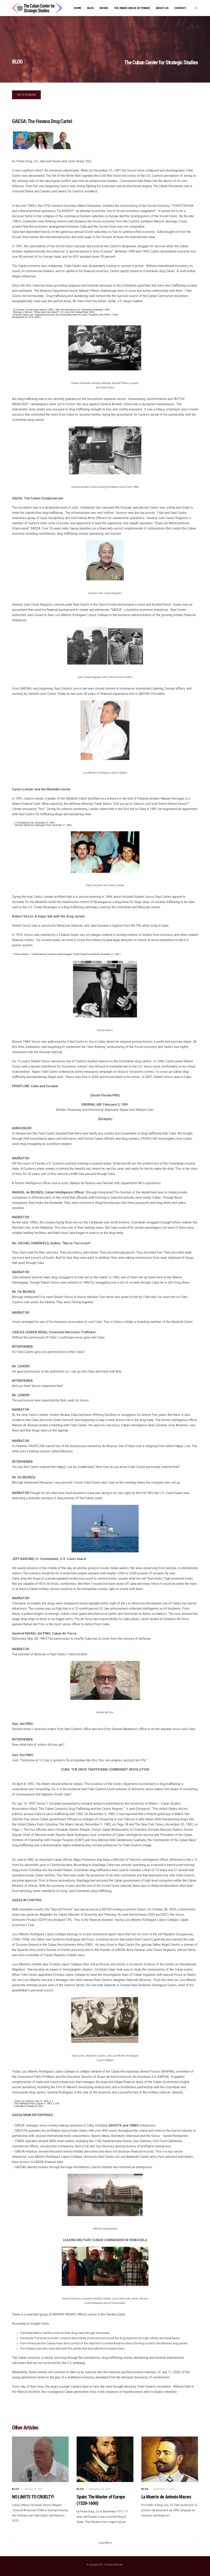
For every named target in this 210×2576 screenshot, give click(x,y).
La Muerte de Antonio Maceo (166, 2497)
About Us (162, 8)
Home (77, 8)
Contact (180, 8)
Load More (105, 2542)
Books (104, 8)
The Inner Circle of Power (132, 8)
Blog (90, 8)
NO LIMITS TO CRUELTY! (33, 2497)
